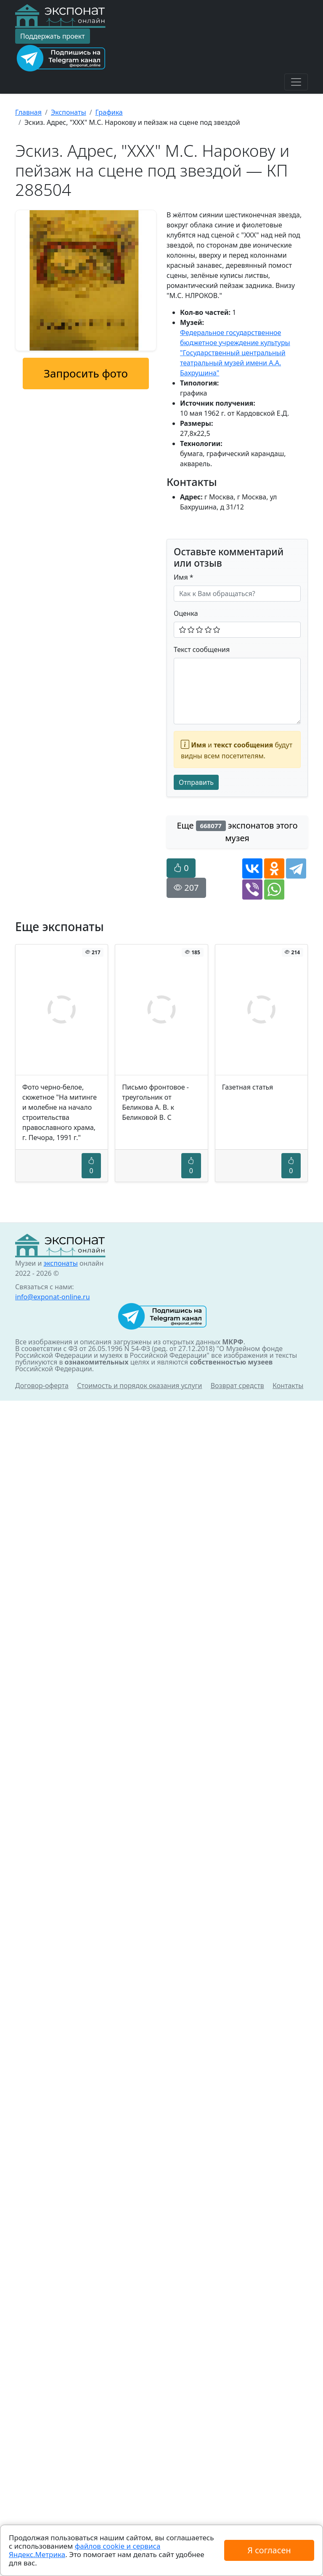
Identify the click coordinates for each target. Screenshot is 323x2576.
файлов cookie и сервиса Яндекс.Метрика (84, 2550)
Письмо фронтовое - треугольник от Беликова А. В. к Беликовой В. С (155, 1102)
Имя (183, 577)
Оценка (186, 613)
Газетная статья (247, 1087)
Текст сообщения (202, 649)
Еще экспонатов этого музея (237, 832)
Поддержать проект (52, 36)
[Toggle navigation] (296, 82)
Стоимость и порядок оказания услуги (139, 1385)
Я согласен (269, 2550)
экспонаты (60, 1263)
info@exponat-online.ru (52, 1296)
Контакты (288, 1385)
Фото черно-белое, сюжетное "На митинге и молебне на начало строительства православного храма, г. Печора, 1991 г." (59, 1112)
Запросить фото (86, 373)
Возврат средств (237, 1385)
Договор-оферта (42, 1385)
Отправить (196, 782)
